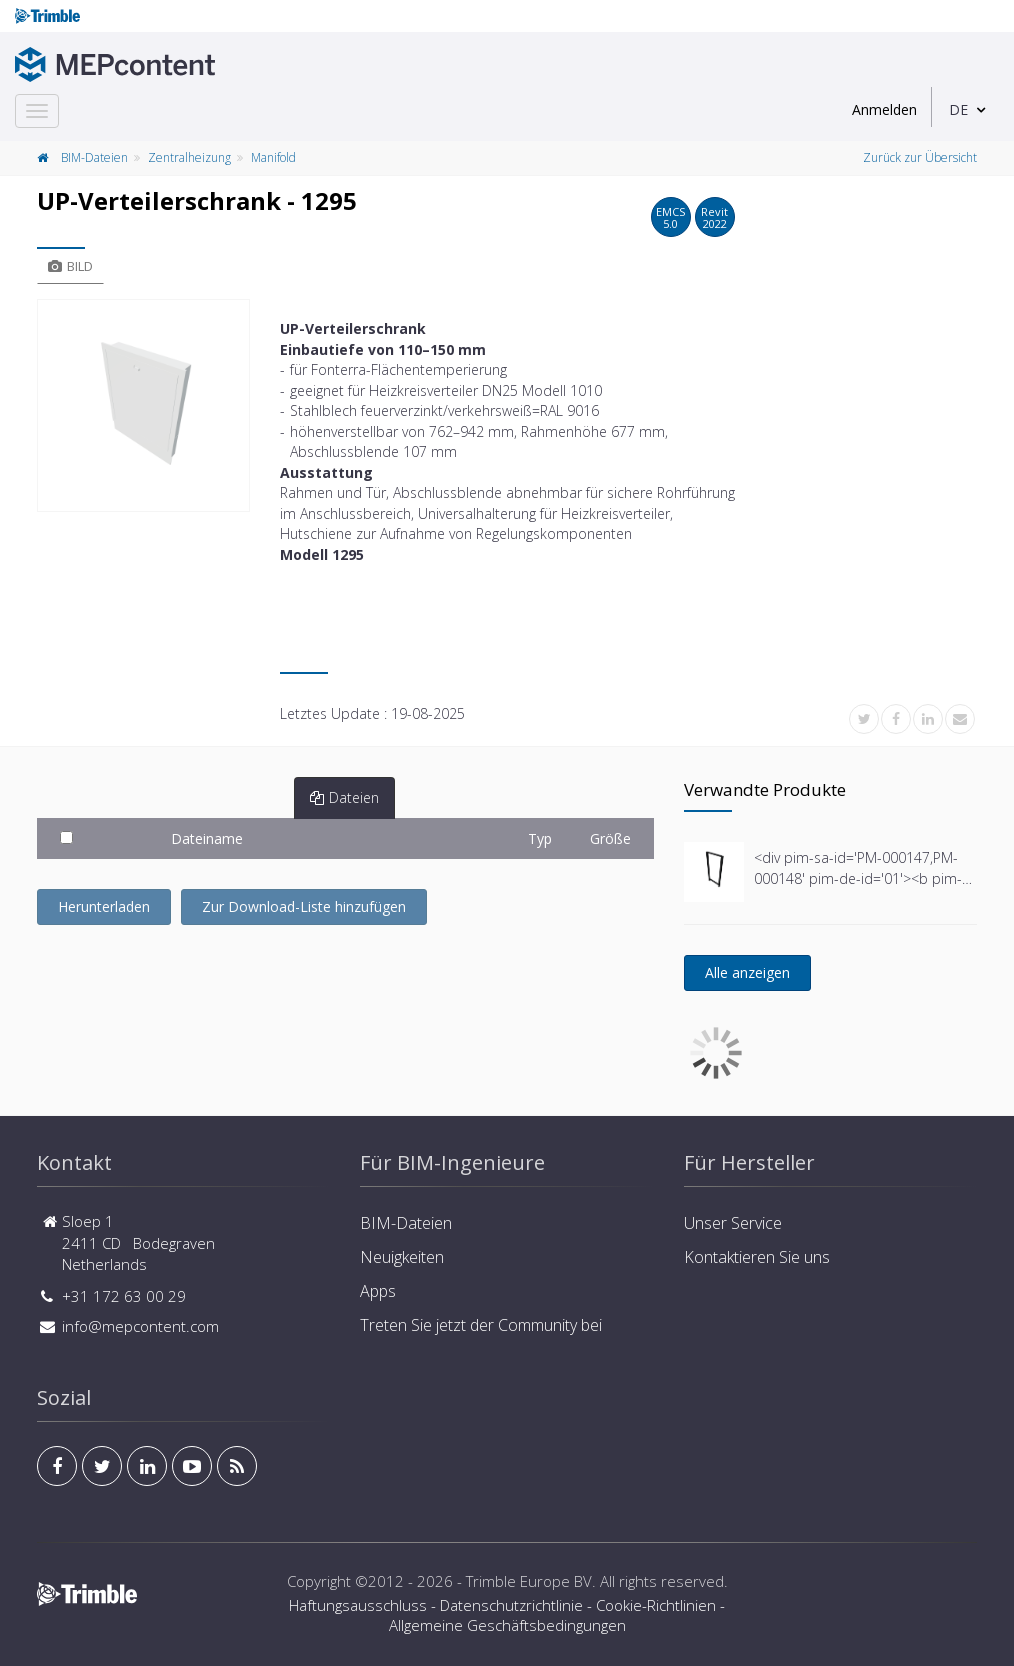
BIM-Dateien (94, 157)
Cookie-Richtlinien (656, 1605)
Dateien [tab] (344, 797)
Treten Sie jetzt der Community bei (481, 1325)
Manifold (273, 157)
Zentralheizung (189, 157)
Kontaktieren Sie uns (757, 1257)
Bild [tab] (70, 266)
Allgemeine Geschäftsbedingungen (507, 1625)
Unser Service (733, 1223)
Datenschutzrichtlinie (511, 1605)
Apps (378, 1291)
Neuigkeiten (402, 1257)
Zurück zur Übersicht (920, 157)
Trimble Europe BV (529, 1581)
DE (958, 109)
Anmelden (884, 109)
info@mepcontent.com (140, 1326)
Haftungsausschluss (358, 1605)
